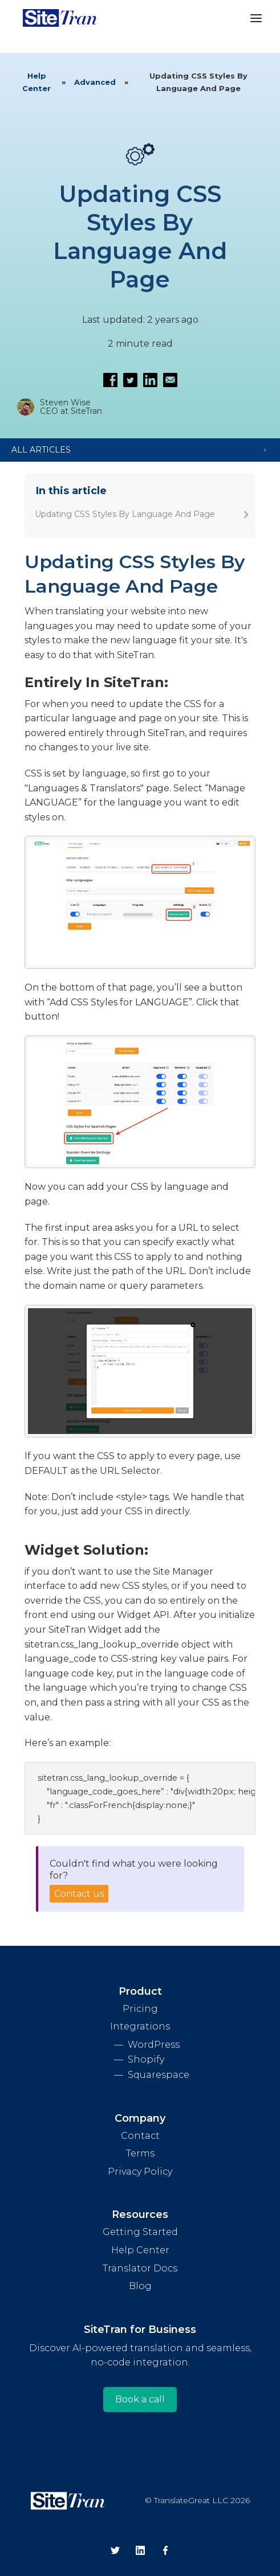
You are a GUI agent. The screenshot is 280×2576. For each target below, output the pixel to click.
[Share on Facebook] (110, 380)
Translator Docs (140, 2268)
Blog (140, 2286)
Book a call (140, 2399)
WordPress (154, 2044)
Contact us (79, 1893)
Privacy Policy (140, 2171)
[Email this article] (170, 380)
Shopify (146, 2059)
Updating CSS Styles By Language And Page (125, 514)
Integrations (140, 2026)
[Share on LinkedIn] (150, 380)
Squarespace (158, 2074)
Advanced (95, 82)
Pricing (140, 2008)
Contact (140, 2135)
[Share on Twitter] (130, 380)
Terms (140, 2153)
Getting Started (140, 2231)
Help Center (36, 82)
